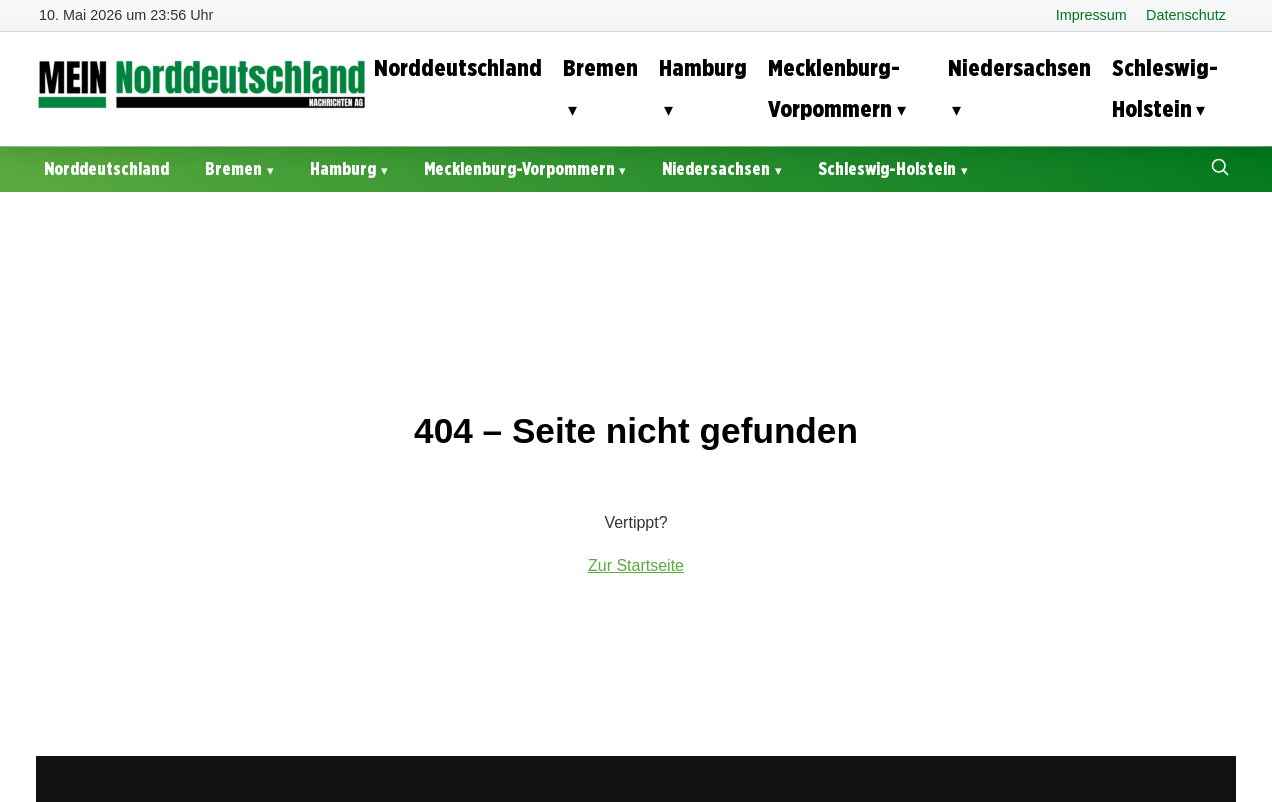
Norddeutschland (458, 67)
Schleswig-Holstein (1165, 88)
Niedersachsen (1019, 67)
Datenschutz (1186, 15)
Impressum (1091, 15)
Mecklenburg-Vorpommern (834, 88)
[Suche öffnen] (1220, 169)
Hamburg (703, 67)
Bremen (600, 67)
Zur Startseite (636, 565)
